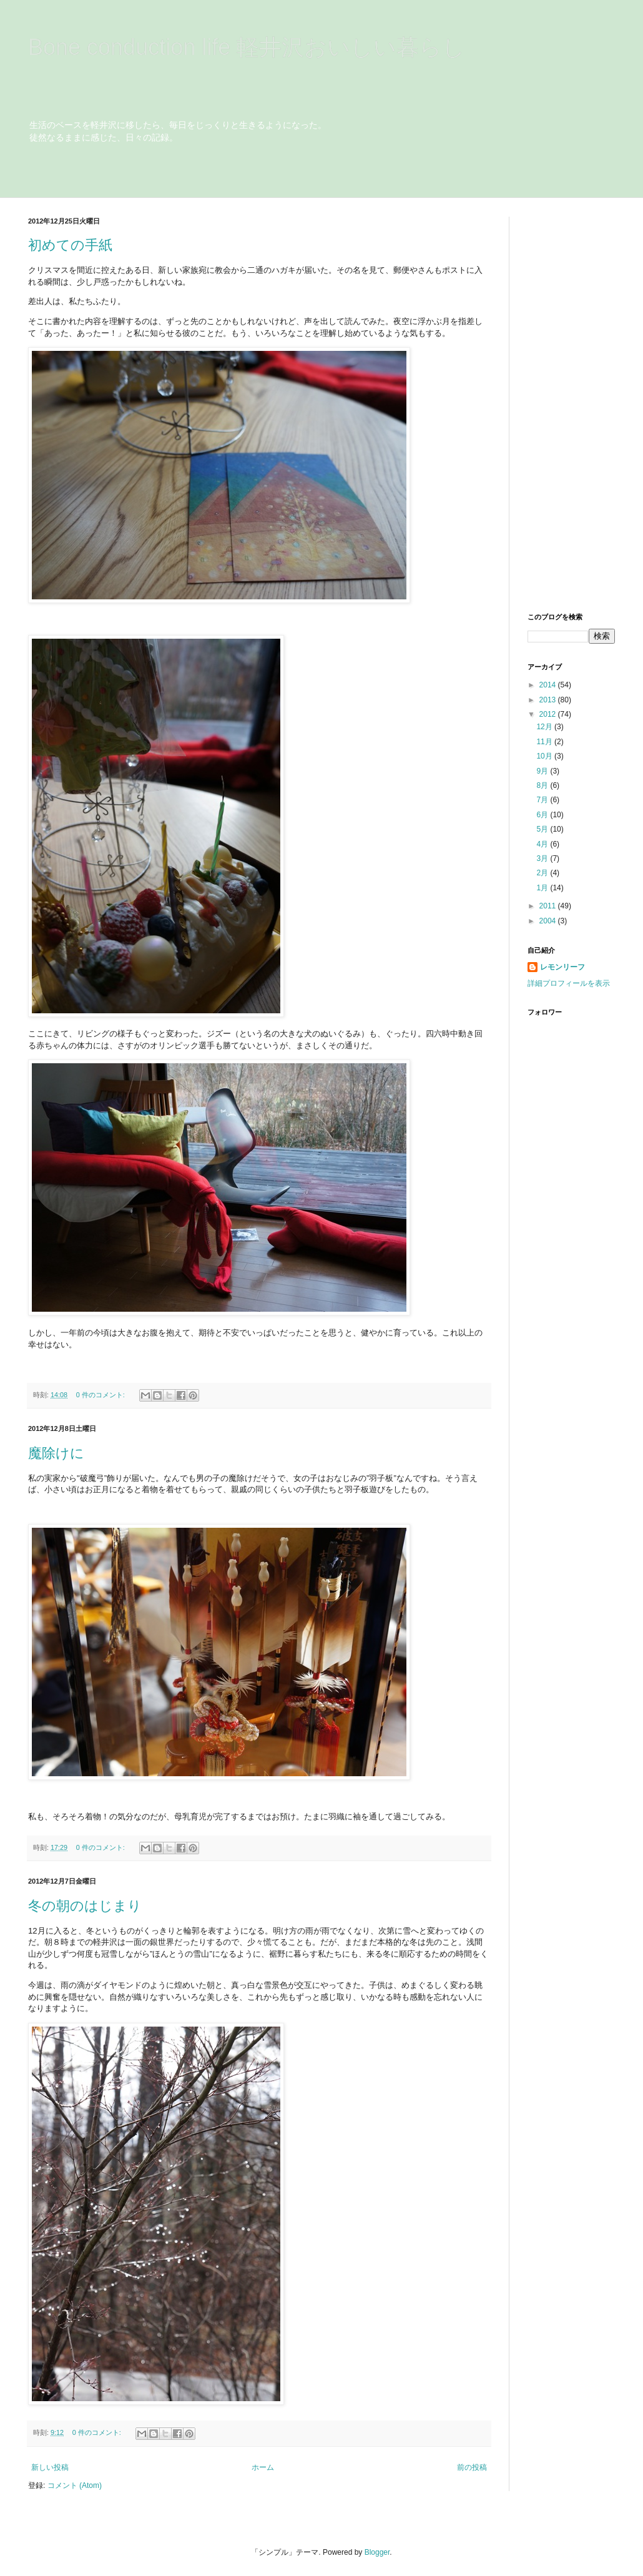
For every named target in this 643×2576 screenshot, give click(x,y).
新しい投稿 (50, 2467)
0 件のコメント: (101, 1395)
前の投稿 (472, 2467)
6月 (543, 814)
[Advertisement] (565, 404)
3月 (543, 858)
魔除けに (56, 1453)
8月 (543, 785)
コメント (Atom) (74, 2485)
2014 (548, 685)
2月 (543, 872)
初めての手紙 (70, 245)
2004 (548, 921)
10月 (545, 756)
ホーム (263, 2467)
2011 (548, 906)
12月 (545, 726)
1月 (543, 887)
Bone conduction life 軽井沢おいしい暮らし (246, 47)
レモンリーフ (562, 967)
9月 (543, 771)
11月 (545, 741)
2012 (548, 714)
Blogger (377, 2552)
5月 (543, 829)
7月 (543, 799)
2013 (548, 700)
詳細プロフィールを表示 (569, 983)
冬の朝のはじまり (85, 1906)
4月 (543, 844)
